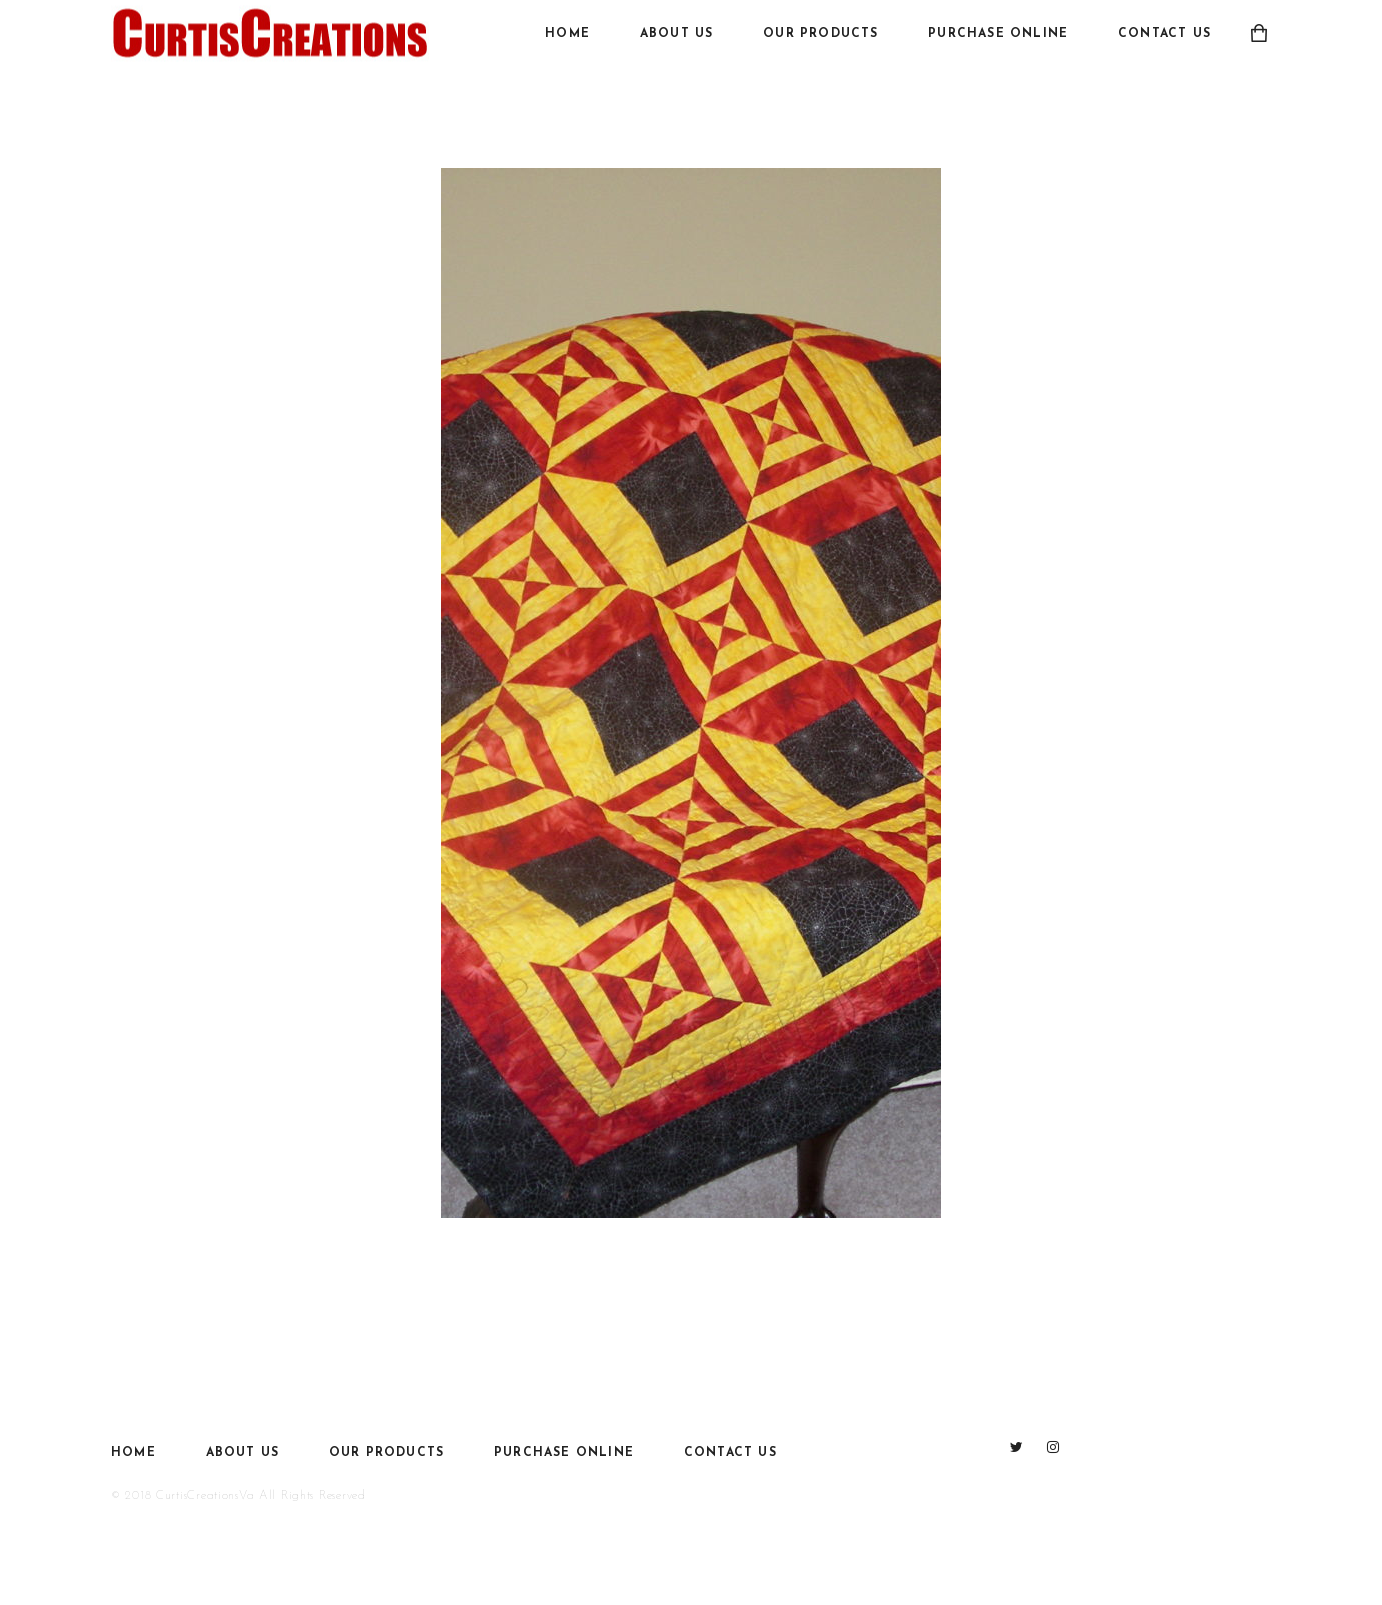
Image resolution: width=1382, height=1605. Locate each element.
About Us (677, 34)
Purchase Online (998, 34)
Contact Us (1164, 34)
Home (567, 34)
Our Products (820, 34)
